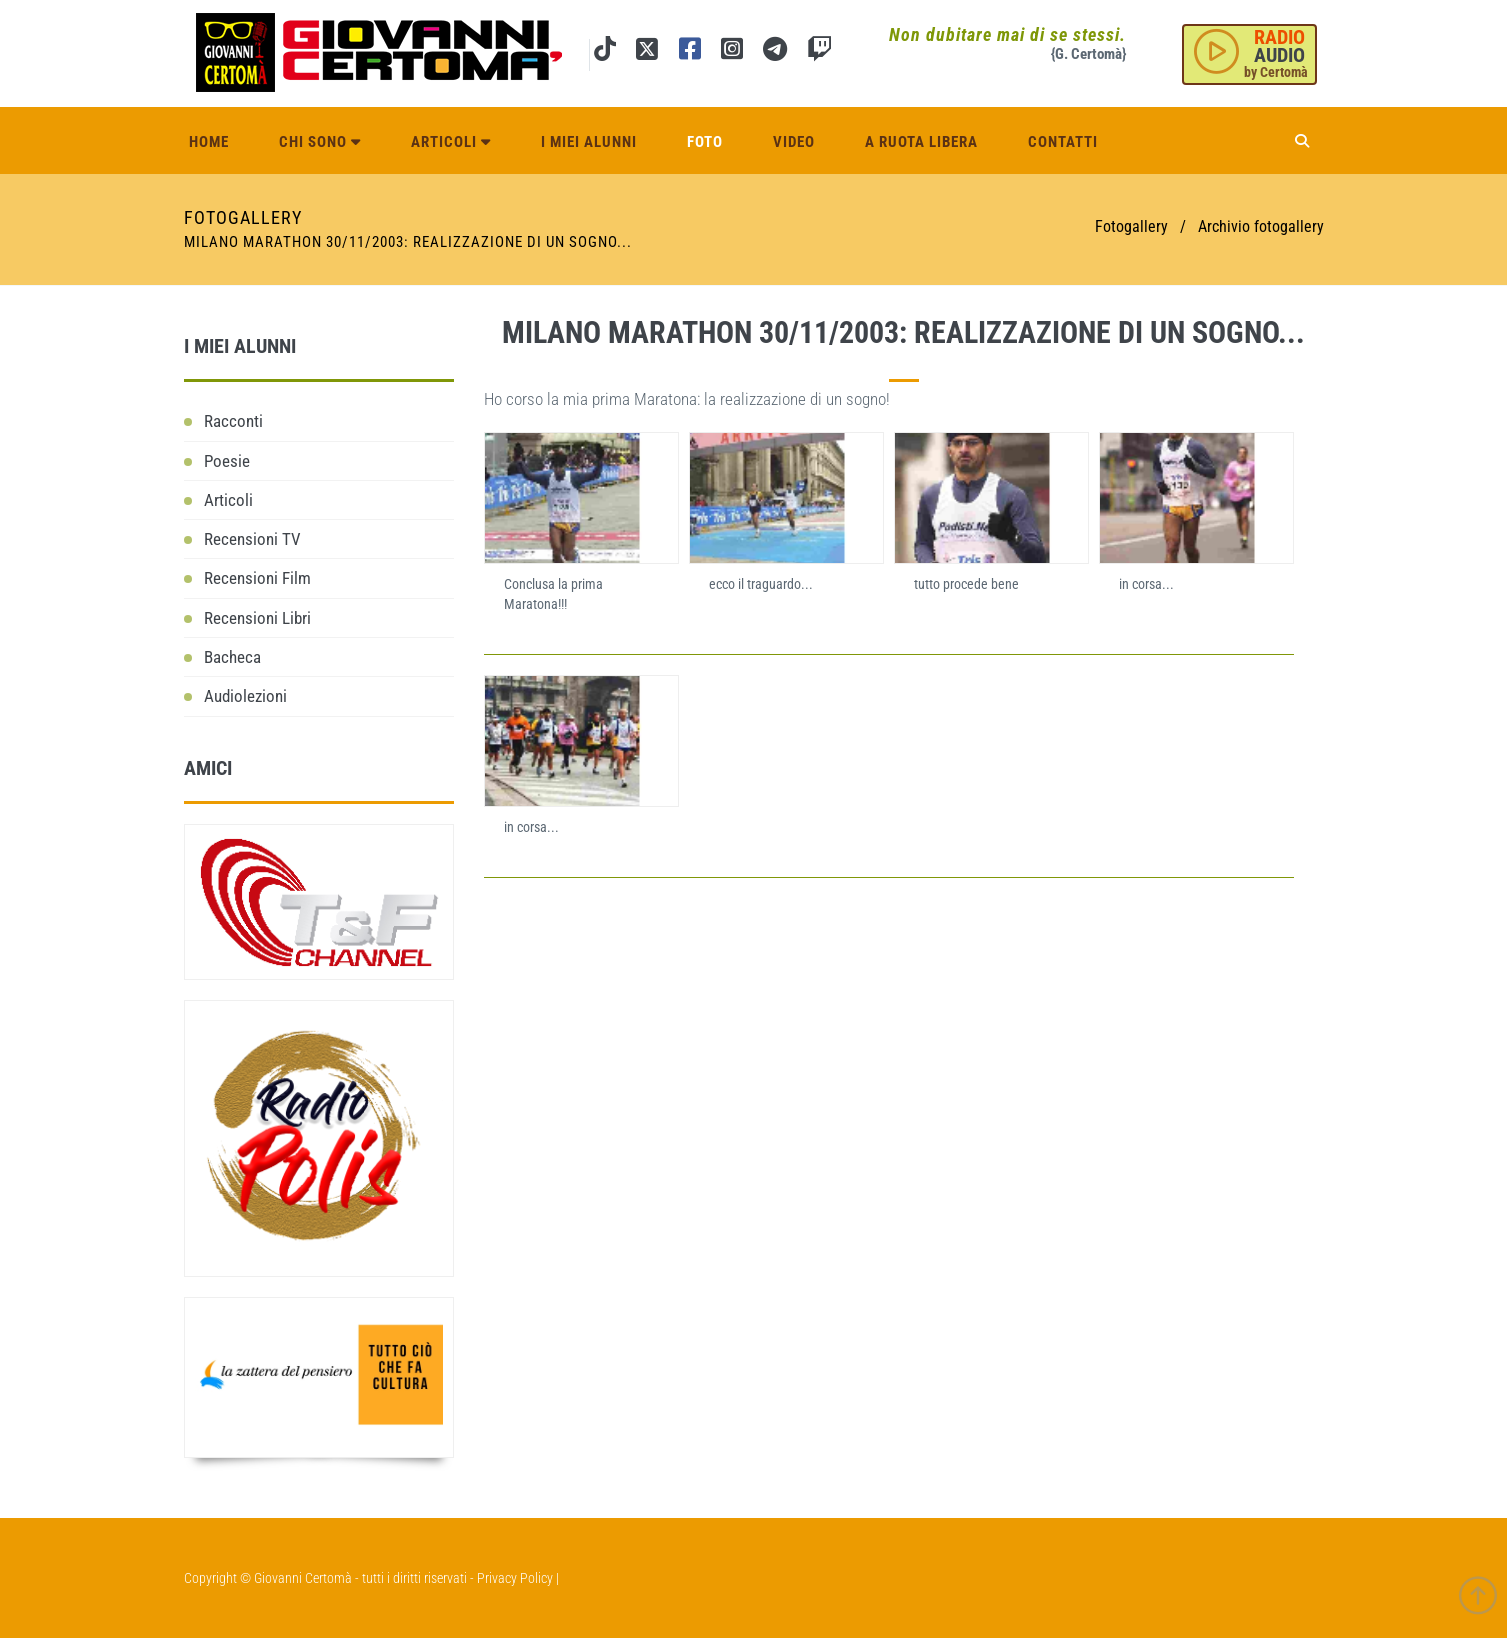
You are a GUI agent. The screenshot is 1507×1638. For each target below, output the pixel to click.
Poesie (227, 461)
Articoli (451, 142)
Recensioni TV (252, 539)
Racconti (233, 421)
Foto (705, 142)
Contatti (1063, 142)
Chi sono (320, 142)
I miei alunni (589, 142)
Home (209, 142)
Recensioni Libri (257, 618)
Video (794, 142)
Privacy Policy (515, 1578)
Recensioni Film (257, 578)
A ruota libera (921, 142)
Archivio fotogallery (1261, 226)
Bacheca (232, 657)
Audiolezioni (245, 696)
